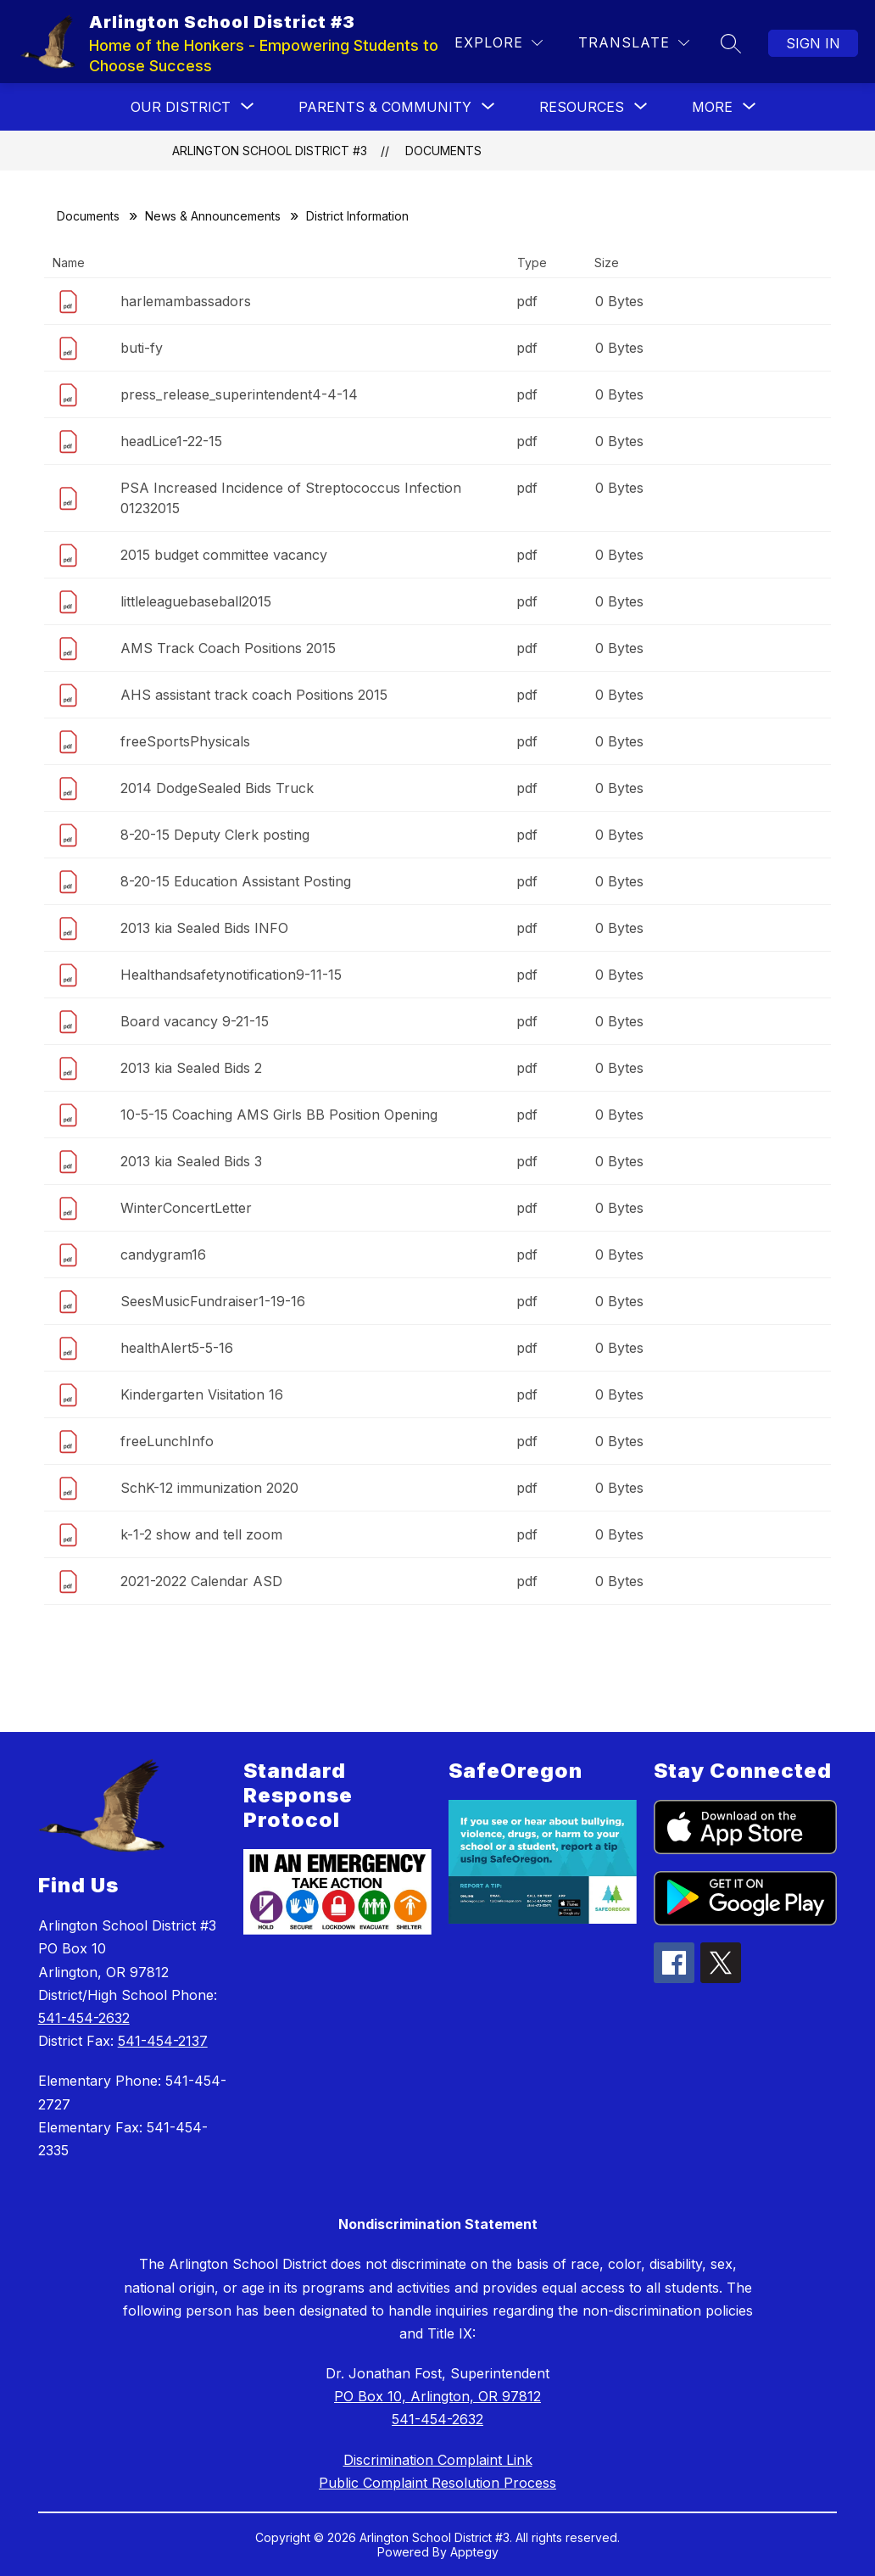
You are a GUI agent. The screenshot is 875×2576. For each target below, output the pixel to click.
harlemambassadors (185, 301)
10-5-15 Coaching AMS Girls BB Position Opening (279, 1114)
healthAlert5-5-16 (176, 1347)
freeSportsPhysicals (185, 741)
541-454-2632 (84, 2017)
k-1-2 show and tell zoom (201, 1534)
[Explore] (498, 42)
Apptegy (474, 2552)
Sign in (813, 43)
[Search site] (731, 43)
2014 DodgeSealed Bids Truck (217, 788)
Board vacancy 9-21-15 (194, 1021)
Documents (443, 150)
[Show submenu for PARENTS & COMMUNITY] (384, 107)
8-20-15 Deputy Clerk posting (214, 834)
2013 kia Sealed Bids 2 (191, 1067)
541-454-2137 (163, 2040)
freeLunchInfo (167, 1441)
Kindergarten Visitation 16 (201, 1394)
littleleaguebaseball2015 (195, 601)
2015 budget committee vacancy (223, 554)
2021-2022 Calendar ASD (201, 1581)
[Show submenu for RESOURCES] (581, 107)
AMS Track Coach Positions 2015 (228, 648)
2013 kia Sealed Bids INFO (204, 927)
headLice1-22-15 (171, 441)
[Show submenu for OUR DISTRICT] (181, 107)
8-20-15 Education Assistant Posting (235, 881)
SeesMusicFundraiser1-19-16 (212, 1301)
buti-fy (141, 347)
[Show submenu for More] (712, 107)
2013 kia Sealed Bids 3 (191, 1161)
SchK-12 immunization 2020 (209, 1487)
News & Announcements (213, 216)
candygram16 (163, 1254)
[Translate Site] (634, 42)
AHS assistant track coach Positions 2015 (253, 694)
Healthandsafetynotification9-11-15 (231, 974)
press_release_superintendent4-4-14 (239, 394)
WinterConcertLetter (186, 1207)
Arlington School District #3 (269, 150)
